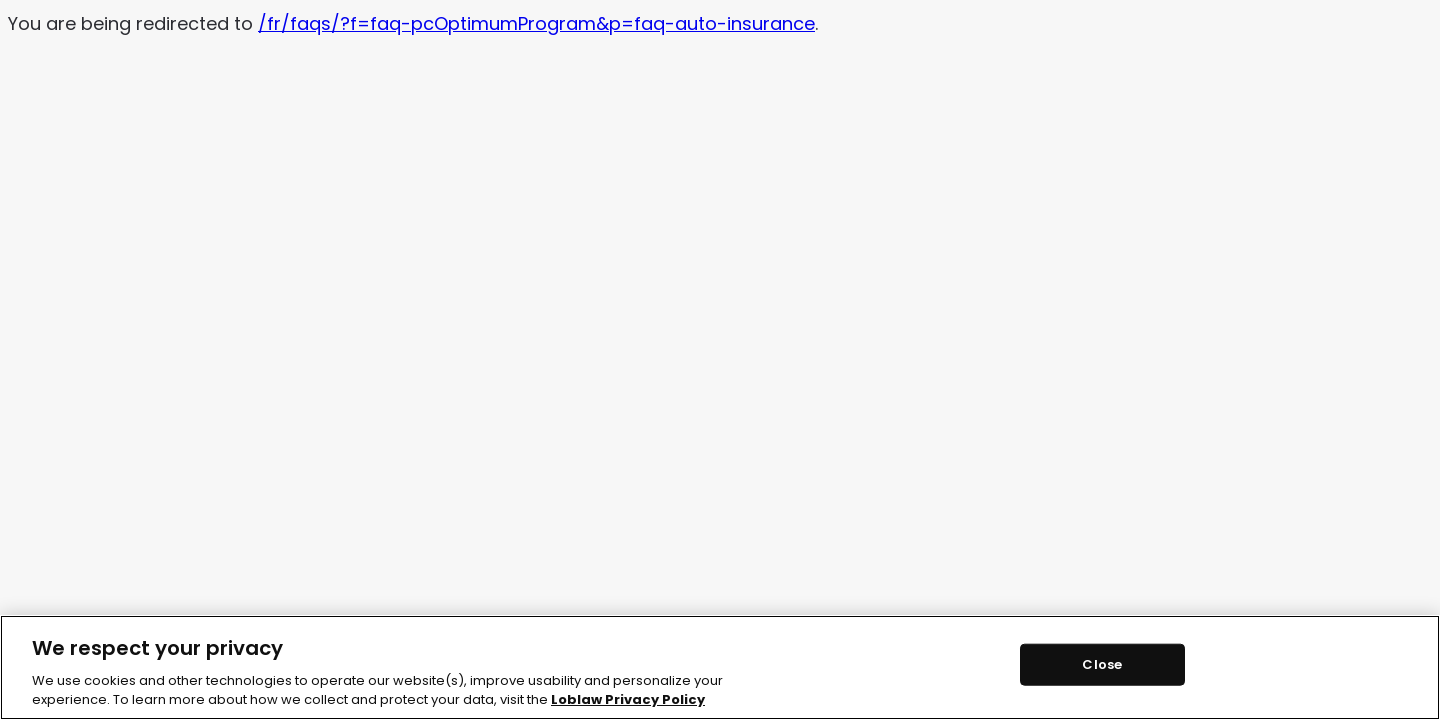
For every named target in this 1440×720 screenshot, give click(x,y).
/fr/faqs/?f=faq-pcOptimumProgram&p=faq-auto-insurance (536, 23)
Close (1102, 664)
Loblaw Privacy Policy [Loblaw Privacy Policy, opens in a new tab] (628, 699)
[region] (720, 667)
